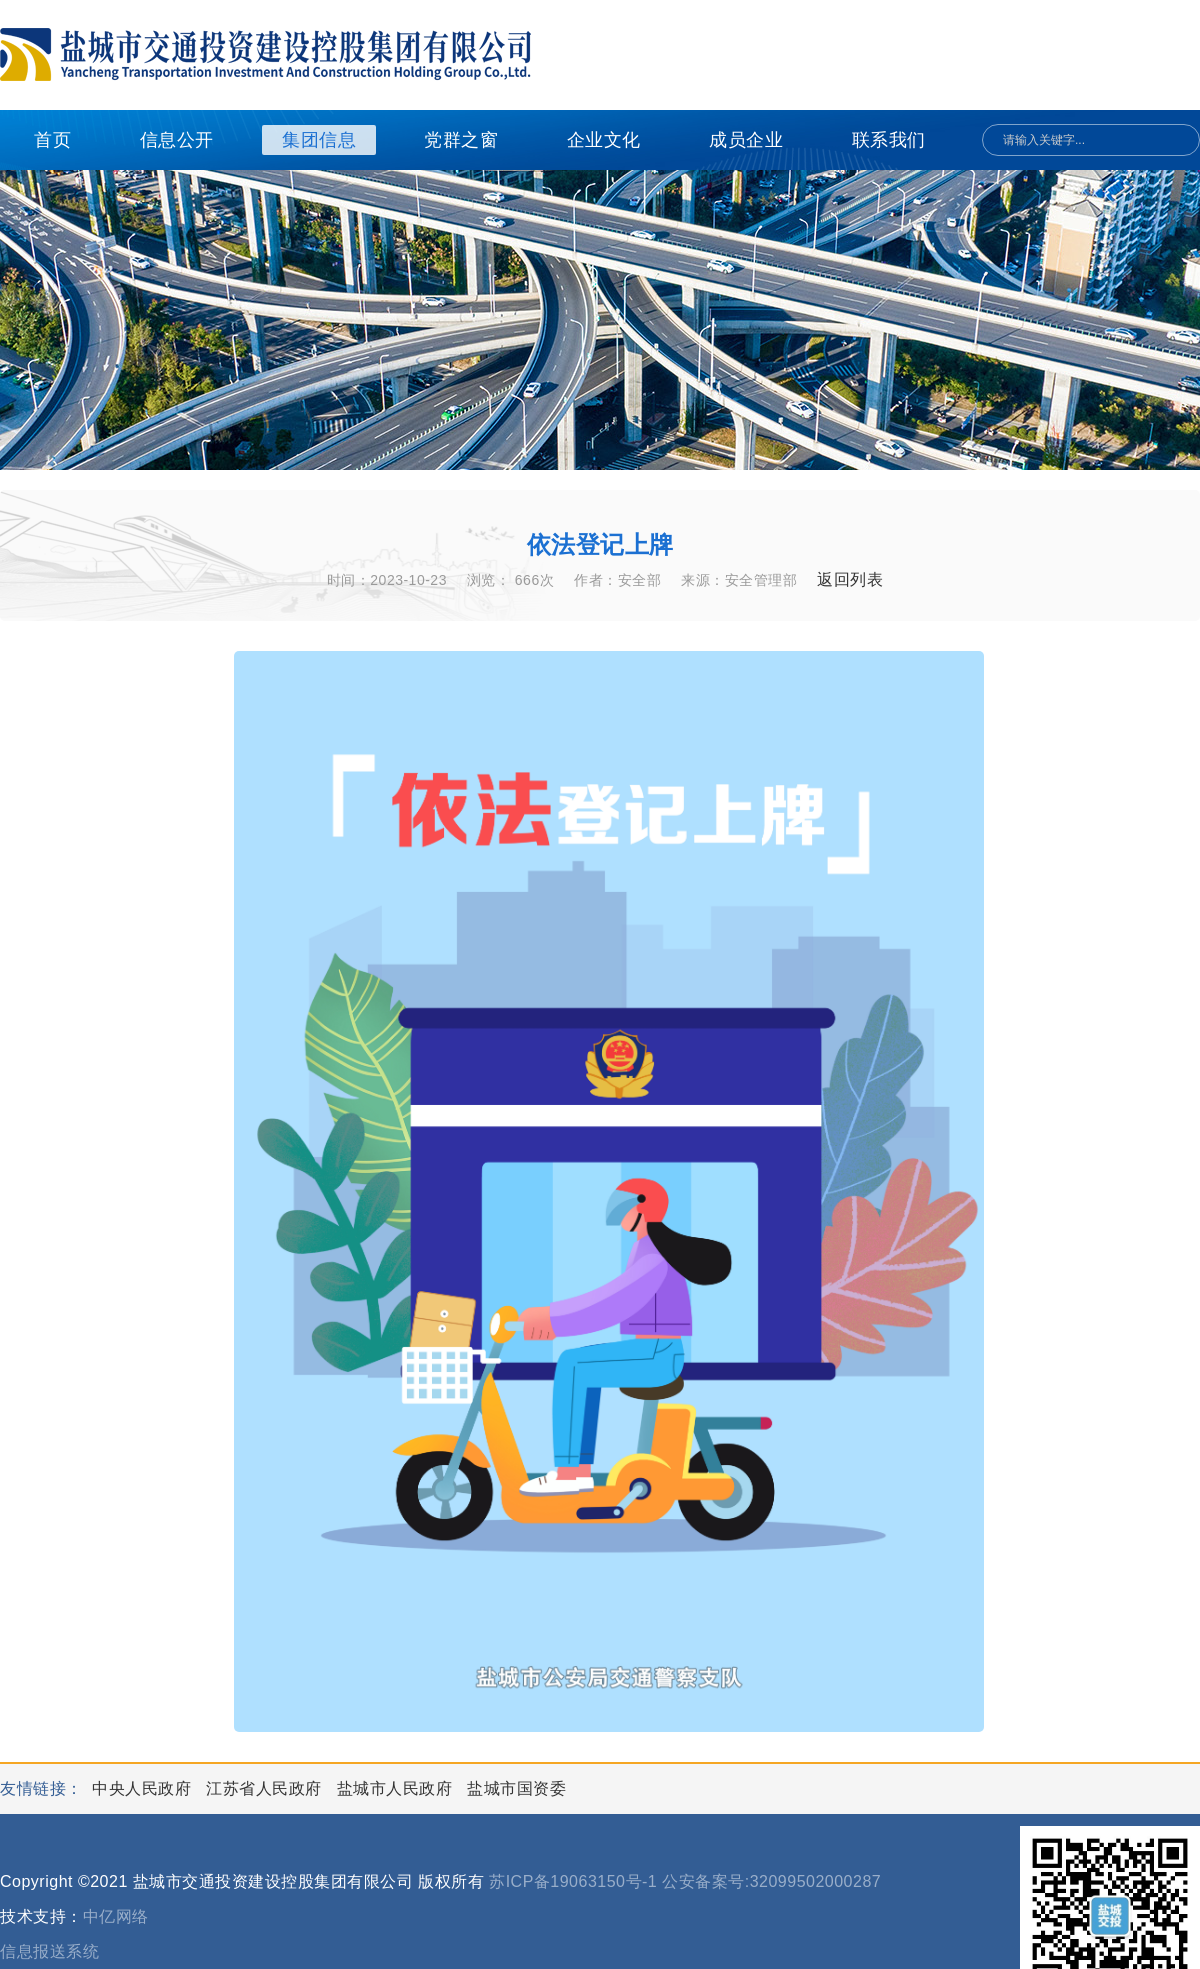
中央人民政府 (144, 1788)
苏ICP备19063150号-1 (573, 1881)
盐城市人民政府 (397, 1788)
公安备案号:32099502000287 (771, 1881)
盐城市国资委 (516, 1788)
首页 (52, 140)
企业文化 (604, 140)
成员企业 (746, 140)
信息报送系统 (49, 1951)
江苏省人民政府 (266, 1788)
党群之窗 (461, 140)
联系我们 (889, 140)
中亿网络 (116, 1916)
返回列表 (850, 579)
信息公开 (177, 140)
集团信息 (319, 140)
